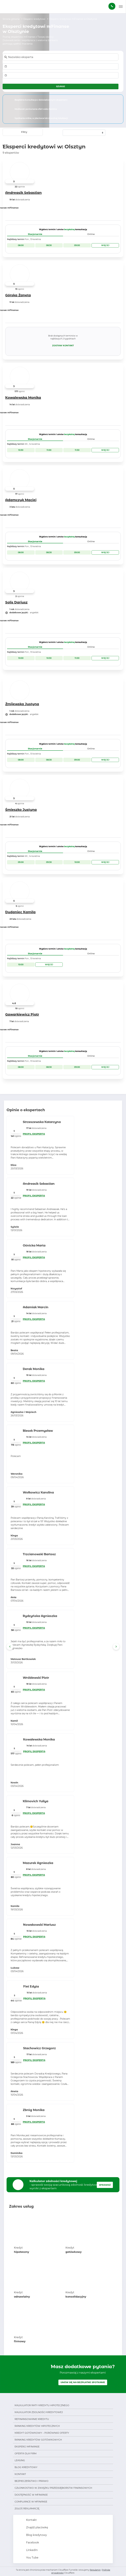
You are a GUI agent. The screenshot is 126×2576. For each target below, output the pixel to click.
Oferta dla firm (25, 2453)
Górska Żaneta (18, 295)
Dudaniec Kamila (20, 912)
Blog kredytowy (26, 2467)
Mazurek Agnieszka (38, 1863)
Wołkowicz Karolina (38, 1492)
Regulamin (95, 2570)
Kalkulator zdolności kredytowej (39, 2412)
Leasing (20, 2460)
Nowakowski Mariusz (39, 1925)
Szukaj (60, 86)
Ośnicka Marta (34, 1245)
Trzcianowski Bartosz (39, 1554)
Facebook (32, 2542)
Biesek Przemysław (38, 1431)
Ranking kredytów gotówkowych (38, 2439)
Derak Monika (33, 1369)
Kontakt (20, 2474)
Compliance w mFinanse (31, 2501)
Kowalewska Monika (23, 397)
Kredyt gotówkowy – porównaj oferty (42, 2432)
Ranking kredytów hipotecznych (37, 2425)
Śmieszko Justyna (21, 810)
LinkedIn (31, 2550)
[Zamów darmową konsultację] (111, 6)
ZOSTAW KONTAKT (63, 345)
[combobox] (60, 57)
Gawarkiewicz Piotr (22, 1014)
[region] (63, 207)
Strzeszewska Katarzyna (42, 1122)
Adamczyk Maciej (20, 500)
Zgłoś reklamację (27, 2508)
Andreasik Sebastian (23, 193)
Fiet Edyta (31, 1986)
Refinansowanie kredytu (32, 2419)
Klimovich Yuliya (35, 1801)
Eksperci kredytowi (34, 19)
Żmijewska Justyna (22, 704)
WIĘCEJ (105, 245)
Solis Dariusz (16, 602)
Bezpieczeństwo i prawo (31, 2481)
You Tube (31, 2557)
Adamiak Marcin (35, 1307)
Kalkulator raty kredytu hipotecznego (42, 2405)
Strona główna (11, 19)
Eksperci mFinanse (27, 2446)
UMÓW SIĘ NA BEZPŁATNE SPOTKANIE (83, 2382)
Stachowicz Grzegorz (39, 2048)
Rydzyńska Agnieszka (40, 1616)
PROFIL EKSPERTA (34, 1133)
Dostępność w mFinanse (31, 2494)
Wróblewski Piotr (36, 1678)
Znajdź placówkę (36, 2527)
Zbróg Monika (33, 2110)
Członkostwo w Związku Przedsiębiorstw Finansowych (53, 2487)
